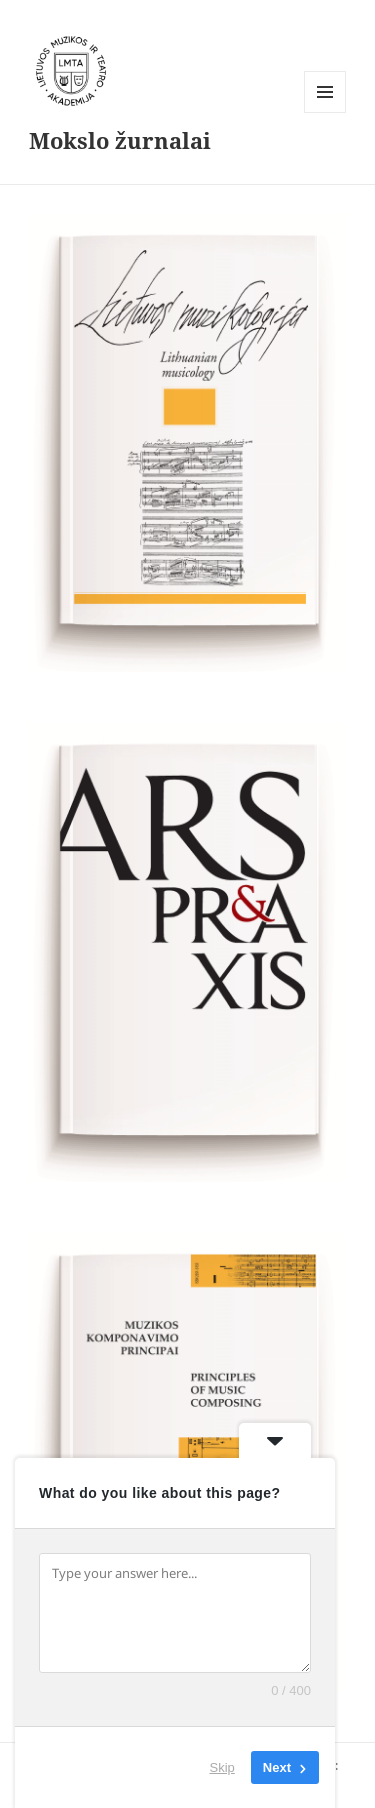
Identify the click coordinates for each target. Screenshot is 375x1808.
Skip (222, 1767)
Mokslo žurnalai (120, 140)
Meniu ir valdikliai (325, 112)
